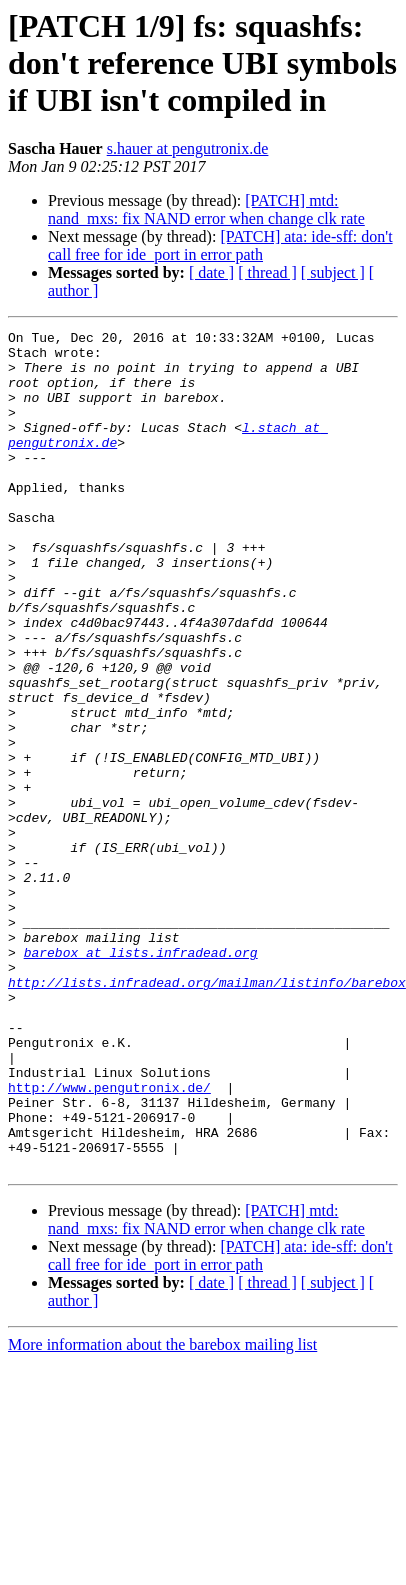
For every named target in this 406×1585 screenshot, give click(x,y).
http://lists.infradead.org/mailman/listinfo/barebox (207, 1114)
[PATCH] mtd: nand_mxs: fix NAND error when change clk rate (206, 209)
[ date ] (211, 272)
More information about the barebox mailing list (162, 1512)
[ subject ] (333, 272)
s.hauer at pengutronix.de (188, 148)
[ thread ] (267, 272)
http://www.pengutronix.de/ (109, 1240)
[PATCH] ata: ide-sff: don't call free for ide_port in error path (220, 245)
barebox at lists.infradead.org (141, 1078)
